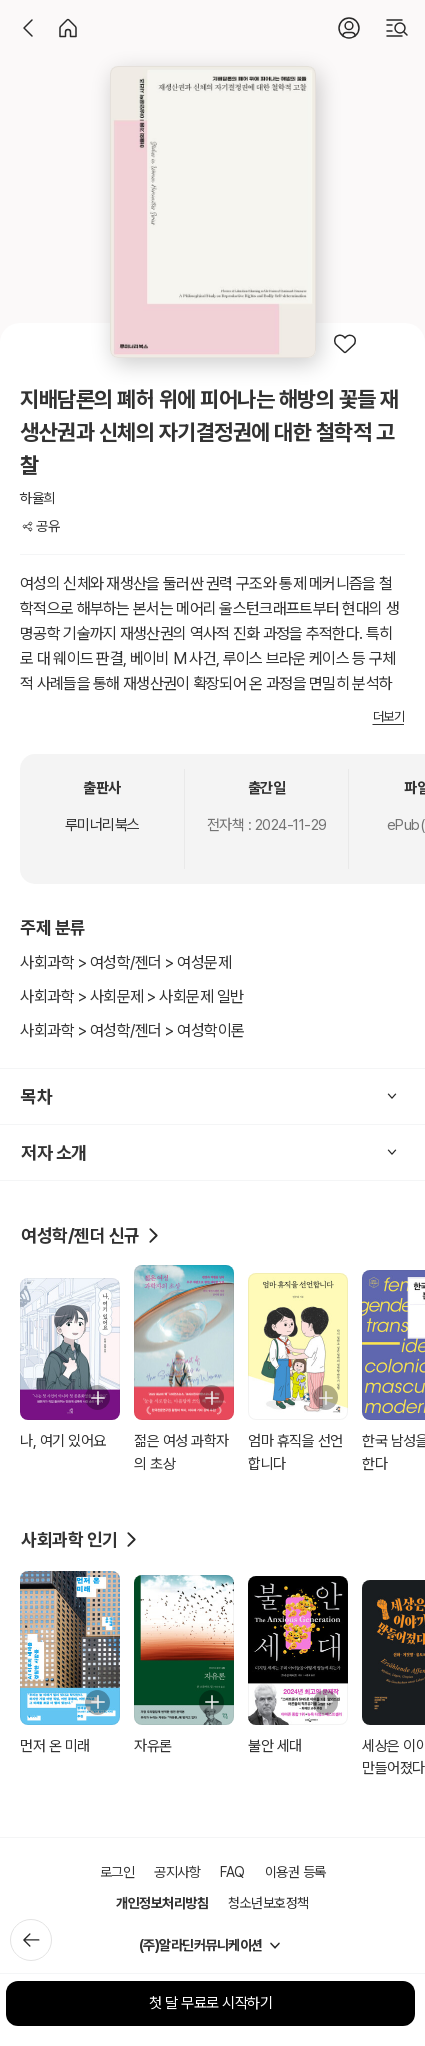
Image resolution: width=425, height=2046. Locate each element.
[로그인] (349, 28)
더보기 (389, 716)
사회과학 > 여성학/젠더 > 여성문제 (125, 962)
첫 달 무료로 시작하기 (210, 2003)
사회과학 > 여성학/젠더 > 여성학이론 (132, 1030)
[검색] (397, 28)
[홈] (68, 28)
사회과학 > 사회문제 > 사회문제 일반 (132, 996)
